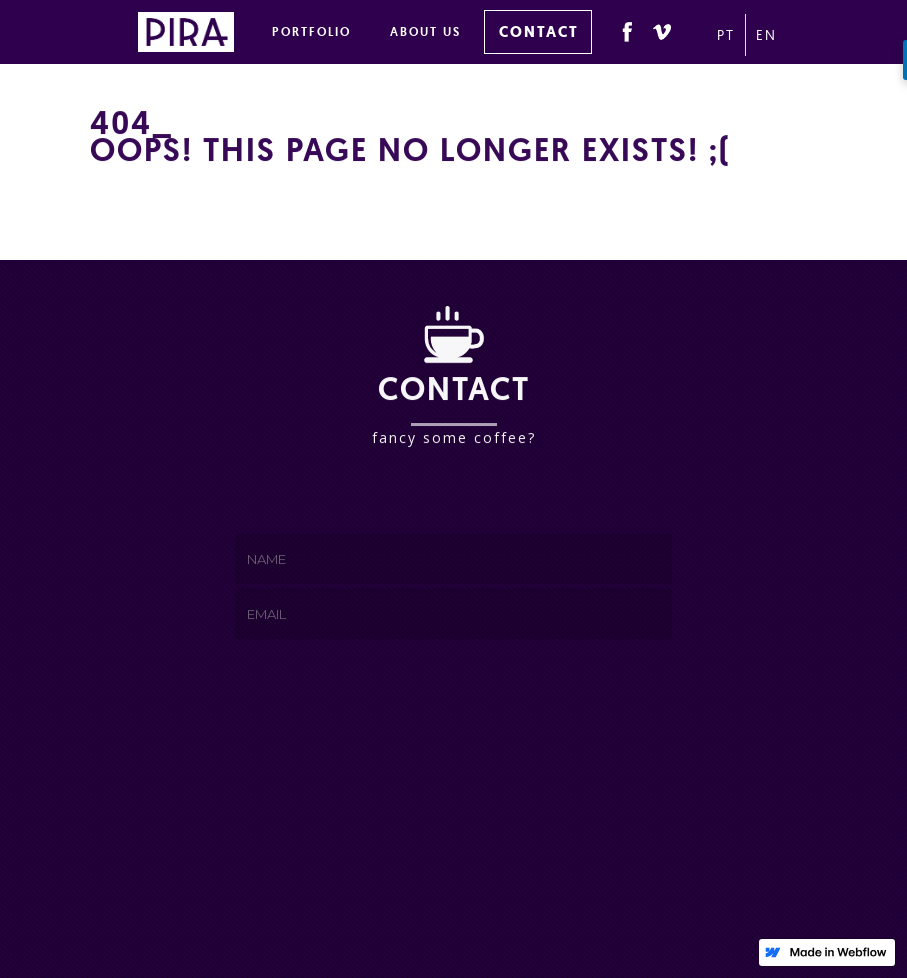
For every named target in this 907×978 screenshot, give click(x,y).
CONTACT (539, 32)
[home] (186, 28)
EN (762, 35)
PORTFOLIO (311, 32)
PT (726, 35)
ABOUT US (425, 32)
